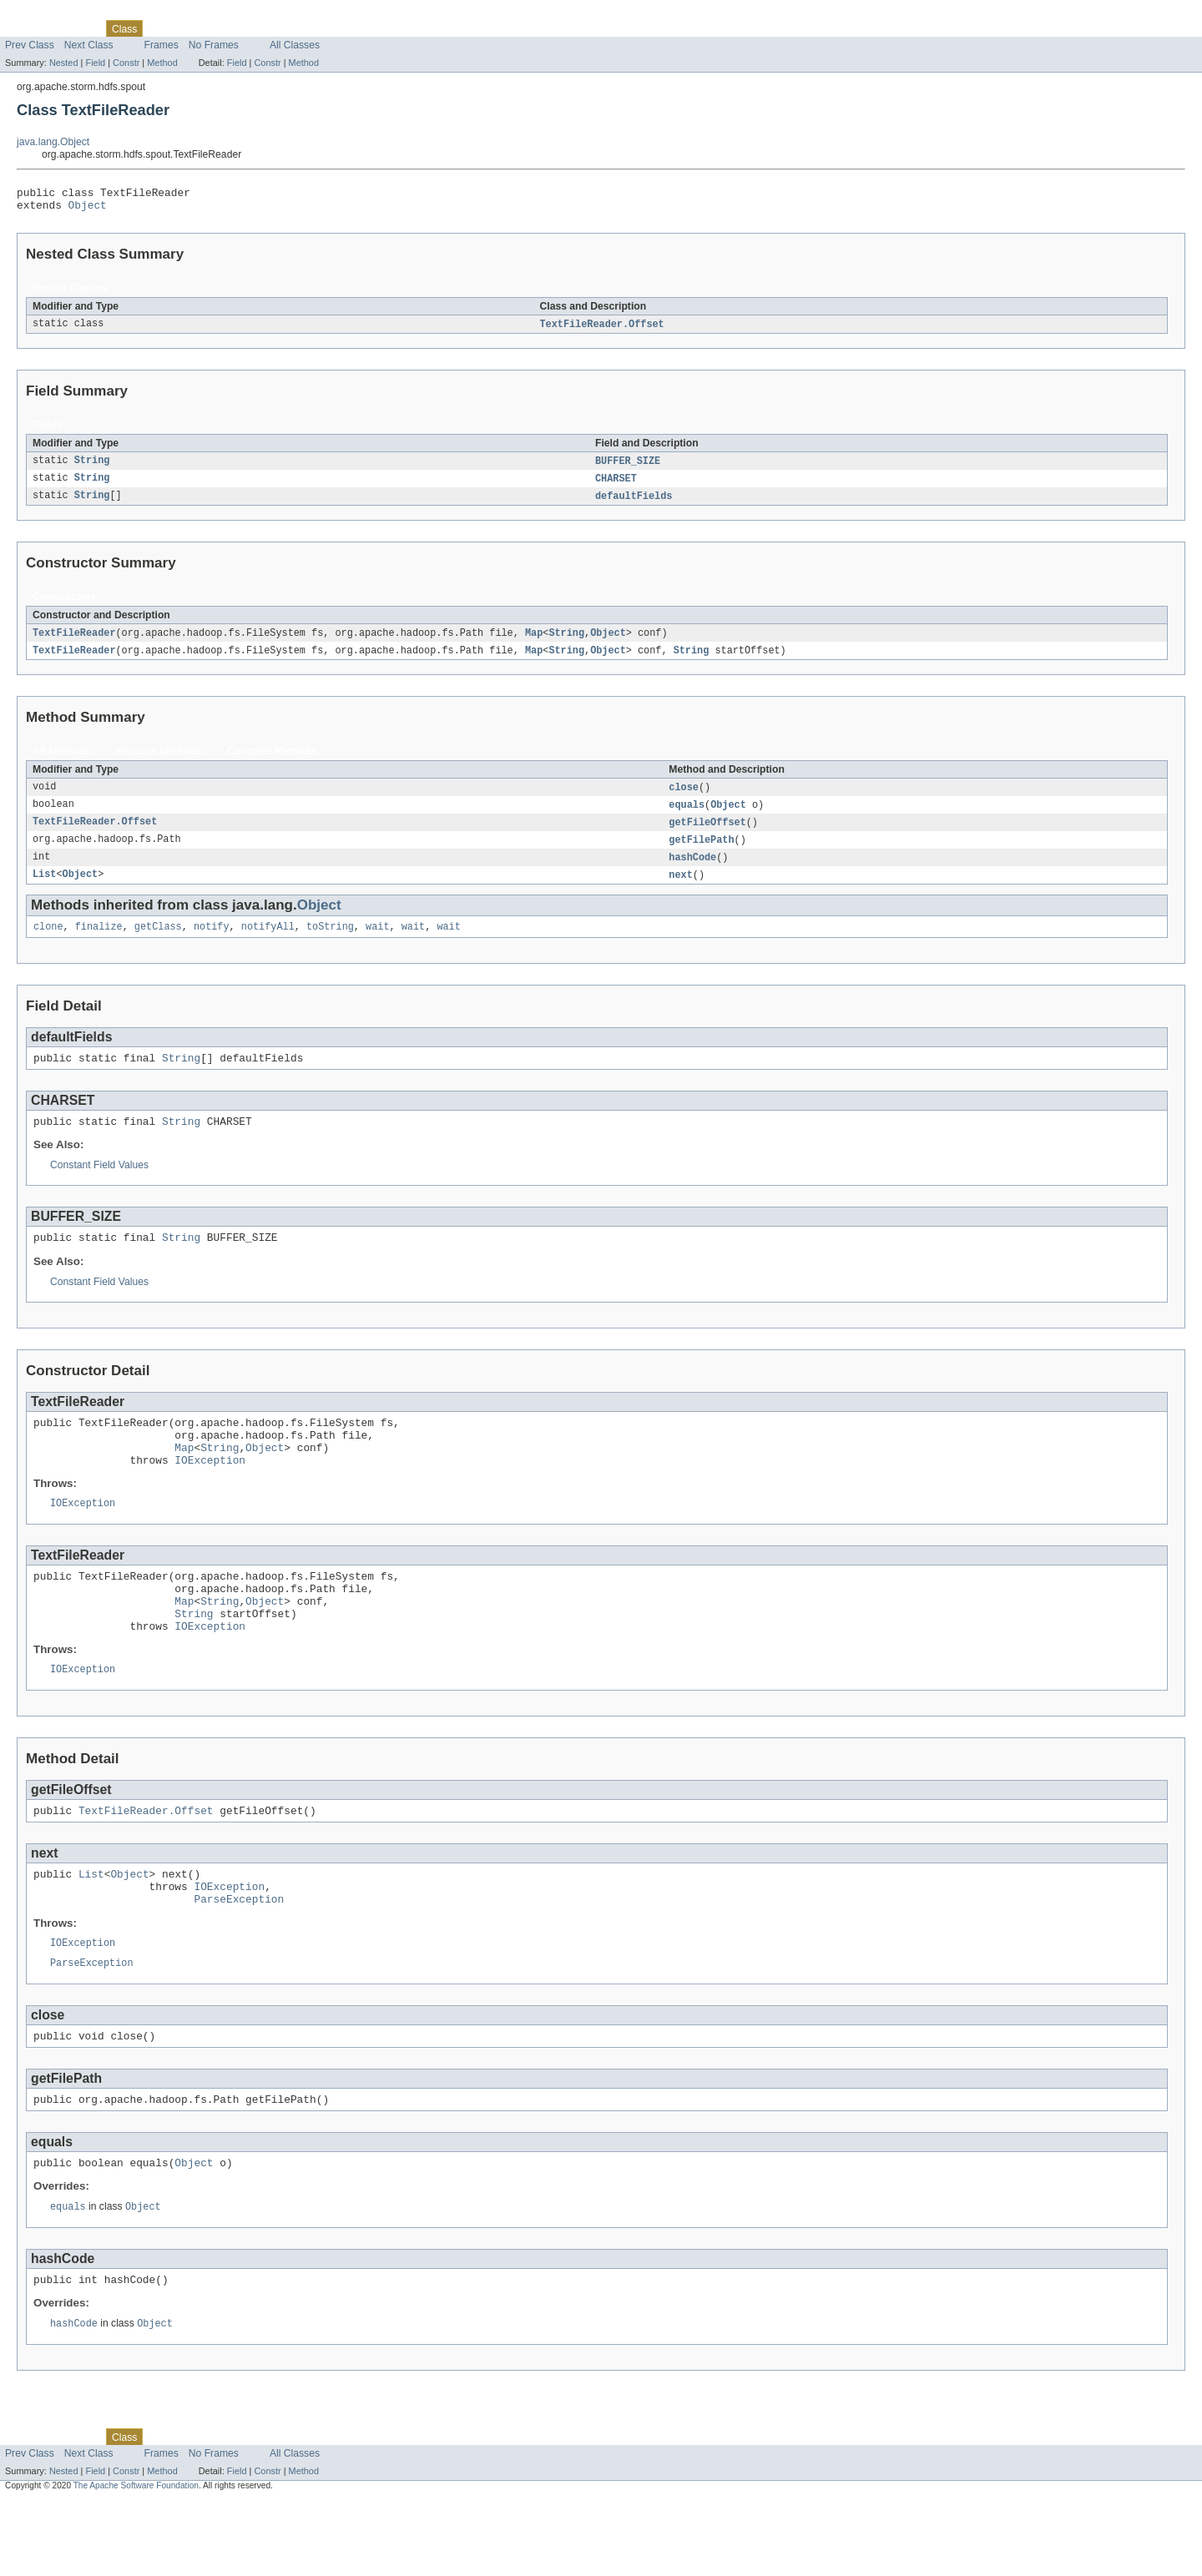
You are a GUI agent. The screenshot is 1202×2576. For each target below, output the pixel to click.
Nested (63, 63)
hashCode (692, 871)
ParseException (239, 1958)
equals (687, 816)
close (684, 797)
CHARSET (616, 485)
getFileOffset (707, 834)
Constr (126, 63)
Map (534, 641)
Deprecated (237, 28)
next (680, 889)
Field (95, 63)
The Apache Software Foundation (136, 2560)
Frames (161, 45)
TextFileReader (74, 641)
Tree (190, 28)
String (92, 467)
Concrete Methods (272, 761)
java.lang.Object (53, 142)
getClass (158, 943)
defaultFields (633, 504)
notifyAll (268, 943)
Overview (26, 28)
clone (48, 943)
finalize (99, 943)
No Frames (214, 45)
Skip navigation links (46, 14)
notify (212, 943)
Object (87, 209)
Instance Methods (159, 761)
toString (330, 943)
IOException (209, 1493)
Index (285, 28)
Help (318, 28)
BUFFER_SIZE (627, 467)
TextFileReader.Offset (602, 329)
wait (377, 943)
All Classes (295, 45)
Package (77, 28)
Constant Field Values (99, 1186)
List (44, 889)
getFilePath (701, 853)
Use (161, 28)
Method (162, 63)
